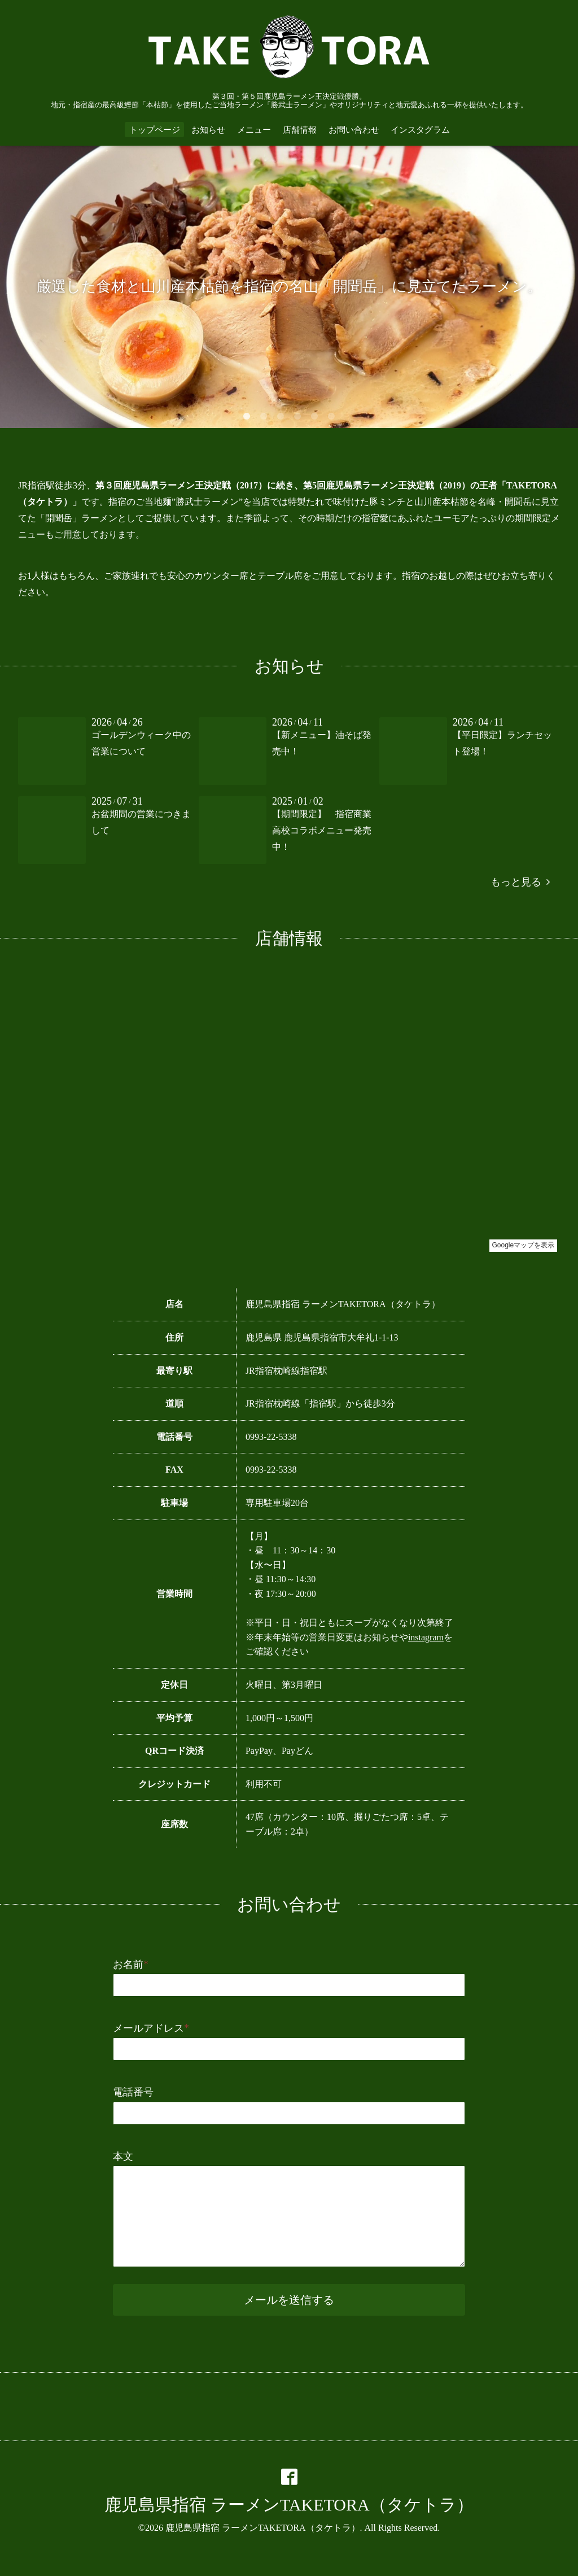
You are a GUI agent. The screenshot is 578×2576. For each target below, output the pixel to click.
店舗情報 (300, 129)
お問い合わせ (354, 129)
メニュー (254, 129)
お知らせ (208, 129)
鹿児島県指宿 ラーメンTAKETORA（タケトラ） (288, 2504)
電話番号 (133, 2092)
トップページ (154, 129)
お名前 (130, 1964)
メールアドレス (151, 2028)
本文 (123, 2156)
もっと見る (520, 882)
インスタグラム (420, 129)
